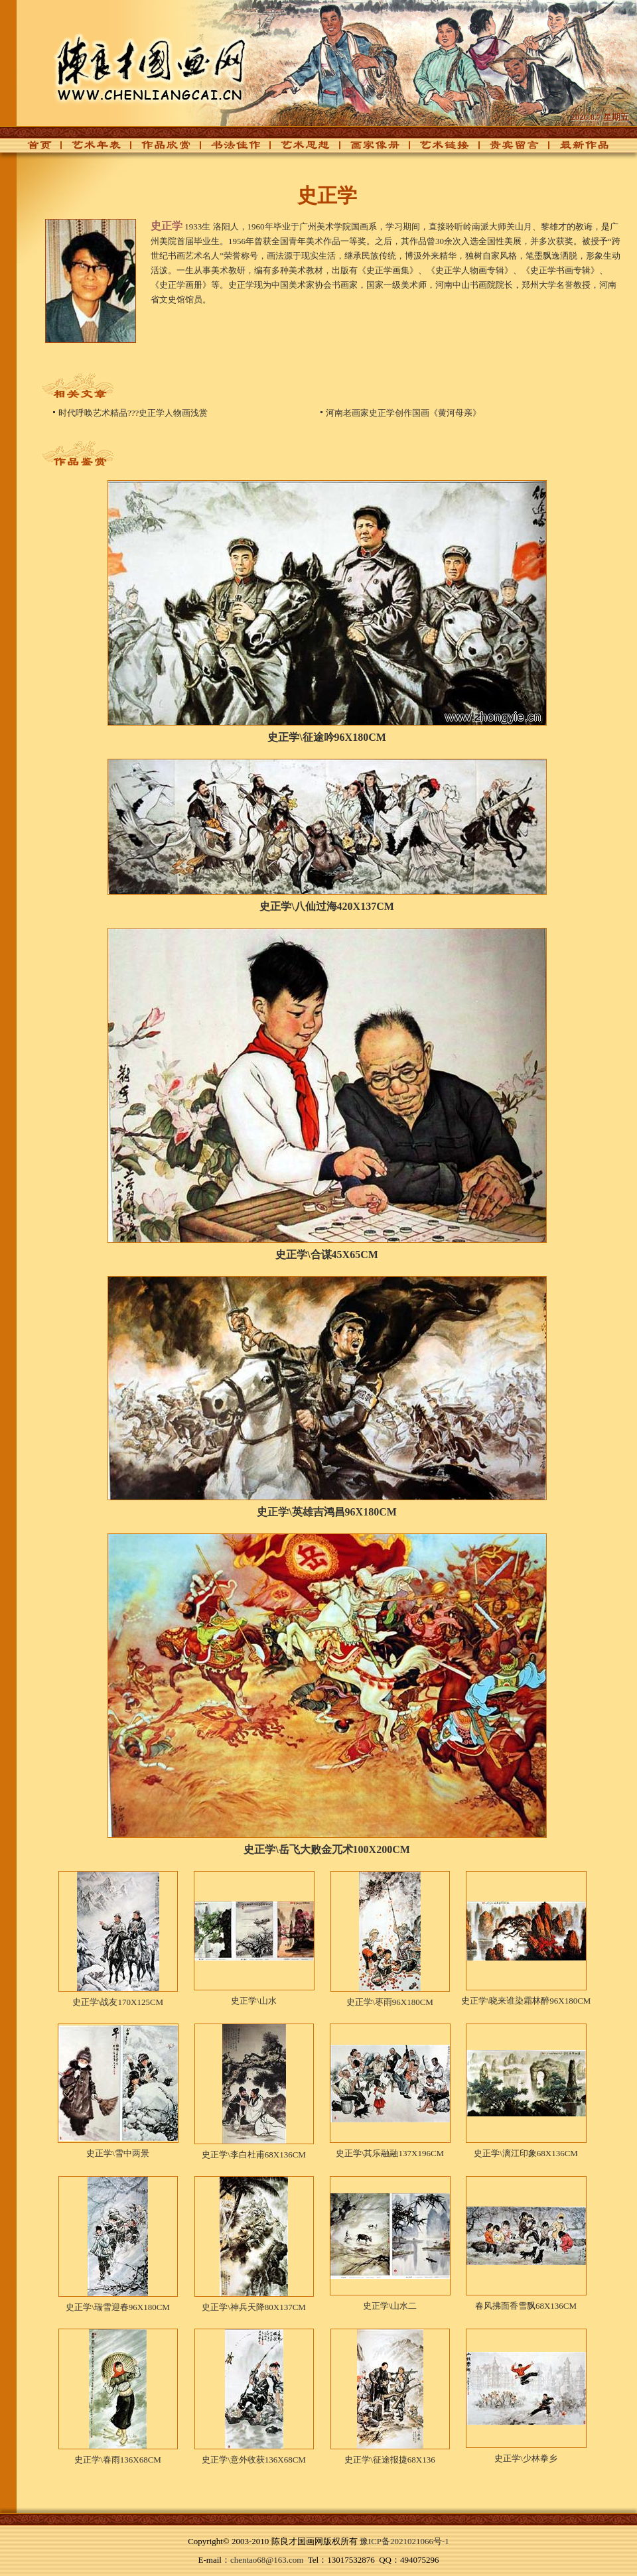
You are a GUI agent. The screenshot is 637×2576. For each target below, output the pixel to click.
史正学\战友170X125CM (117, 2002)
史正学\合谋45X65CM (326, 1254)
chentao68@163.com (267, 2560)
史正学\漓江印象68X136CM (526, 2153)
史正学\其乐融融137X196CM (390, 2153)
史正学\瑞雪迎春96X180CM (118, 2307)
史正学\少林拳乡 (525, 2458)
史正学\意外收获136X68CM (254, 2460)
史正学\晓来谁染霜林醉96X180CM (526, 2001)
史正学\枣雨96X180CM (389, 2002)
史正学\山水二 (390, 2306)
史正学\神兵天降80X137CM (254, 2307)
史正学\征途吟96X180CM (326, 737)
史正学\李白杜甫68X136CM (254, 2154)
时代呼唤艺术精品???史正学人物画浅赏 (133, 413)
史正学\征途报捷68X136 (389, 2460)
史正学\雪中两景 (117, 2153)
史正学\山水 (254, 2001)
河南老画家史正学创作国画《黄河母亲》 (403, 413)
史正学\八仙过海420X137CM (326, 906)
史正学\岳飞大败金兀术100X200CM (327, 1849)
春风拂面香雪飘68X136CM (526, 2306)
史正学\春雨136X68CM (117, 2460)
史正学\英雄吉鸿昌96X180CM (327, 1511)
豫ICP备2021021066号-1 (404, 2541)
